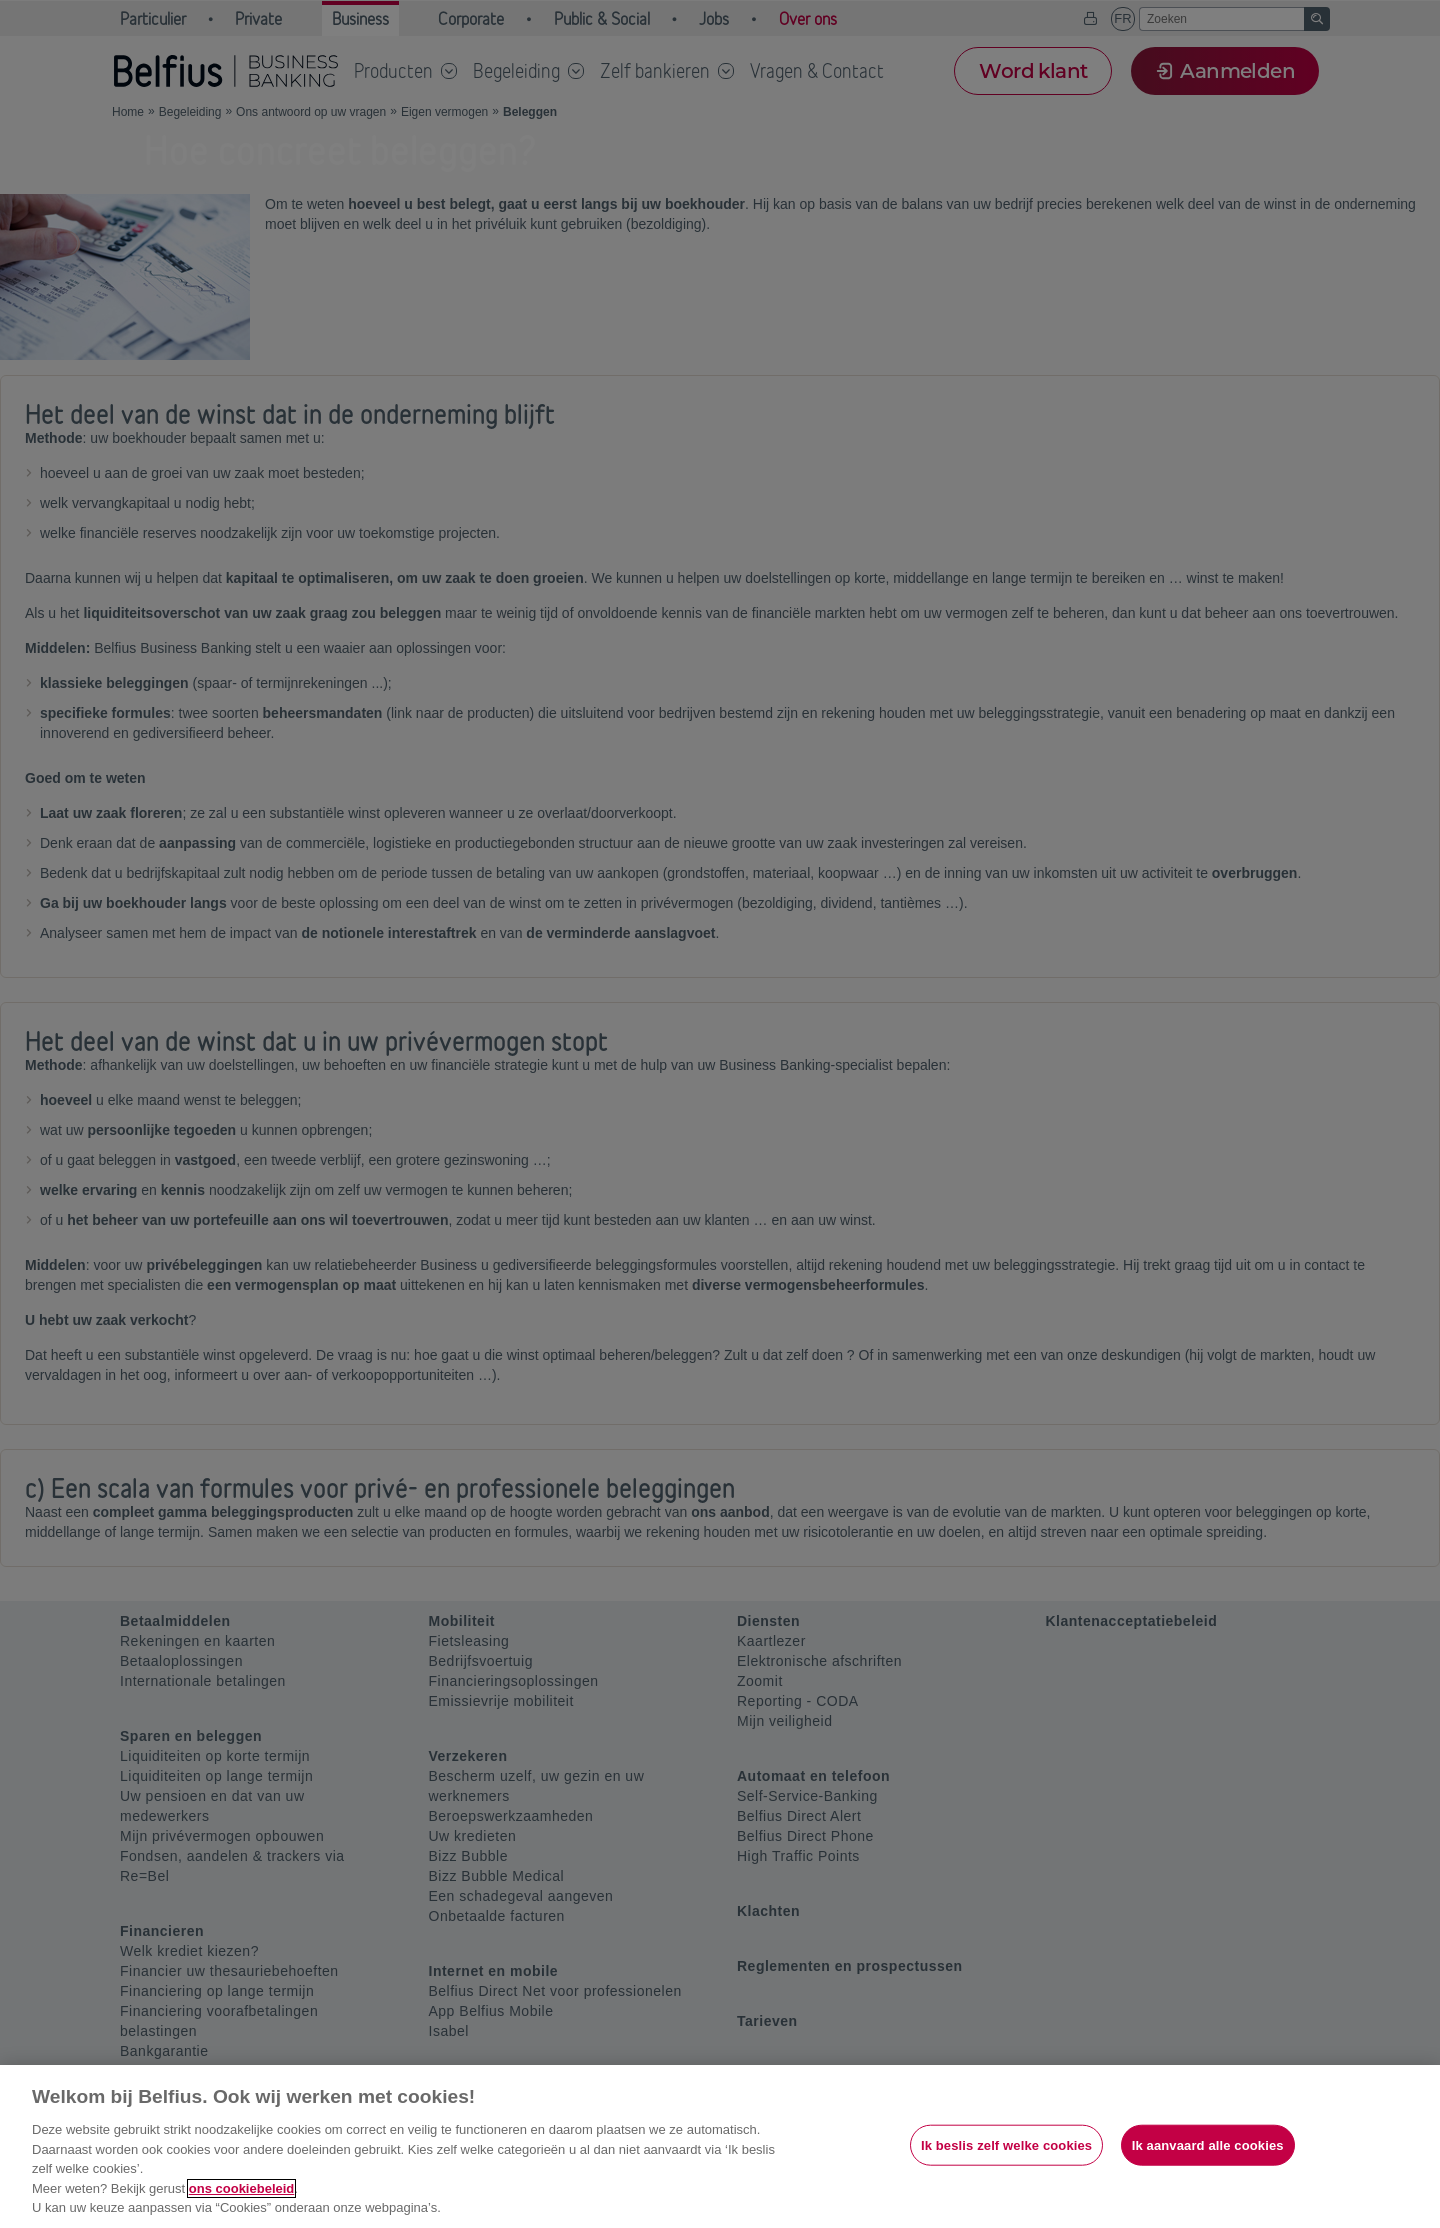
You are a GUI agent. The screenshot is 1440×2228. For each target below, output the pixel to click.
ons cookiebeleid (241, 2188)
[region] (720, 2146)
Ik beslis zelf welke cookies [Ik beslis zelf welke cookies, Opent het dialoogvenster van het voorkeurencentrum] (1006, 2144)
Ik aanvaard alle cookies (1208, 2144)
